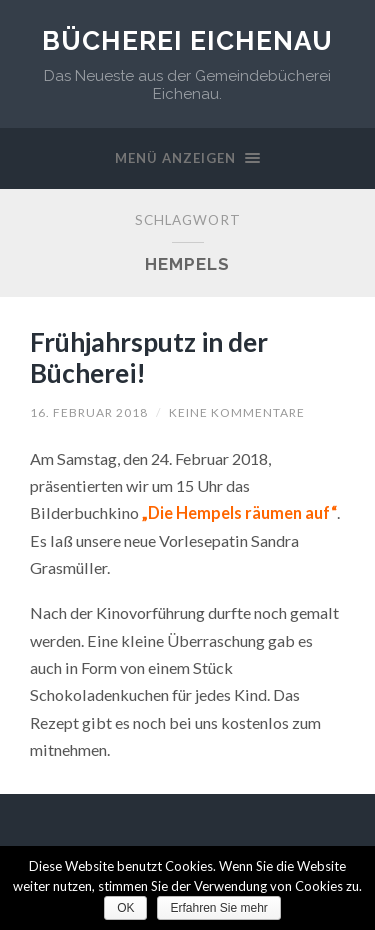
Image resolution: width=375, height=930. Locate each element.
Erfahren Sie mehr (218, 908)
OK (125, 908)
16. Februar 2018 (89, 412)
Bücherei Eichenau (187, 40)
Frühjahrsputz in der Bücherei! (149, 358)
